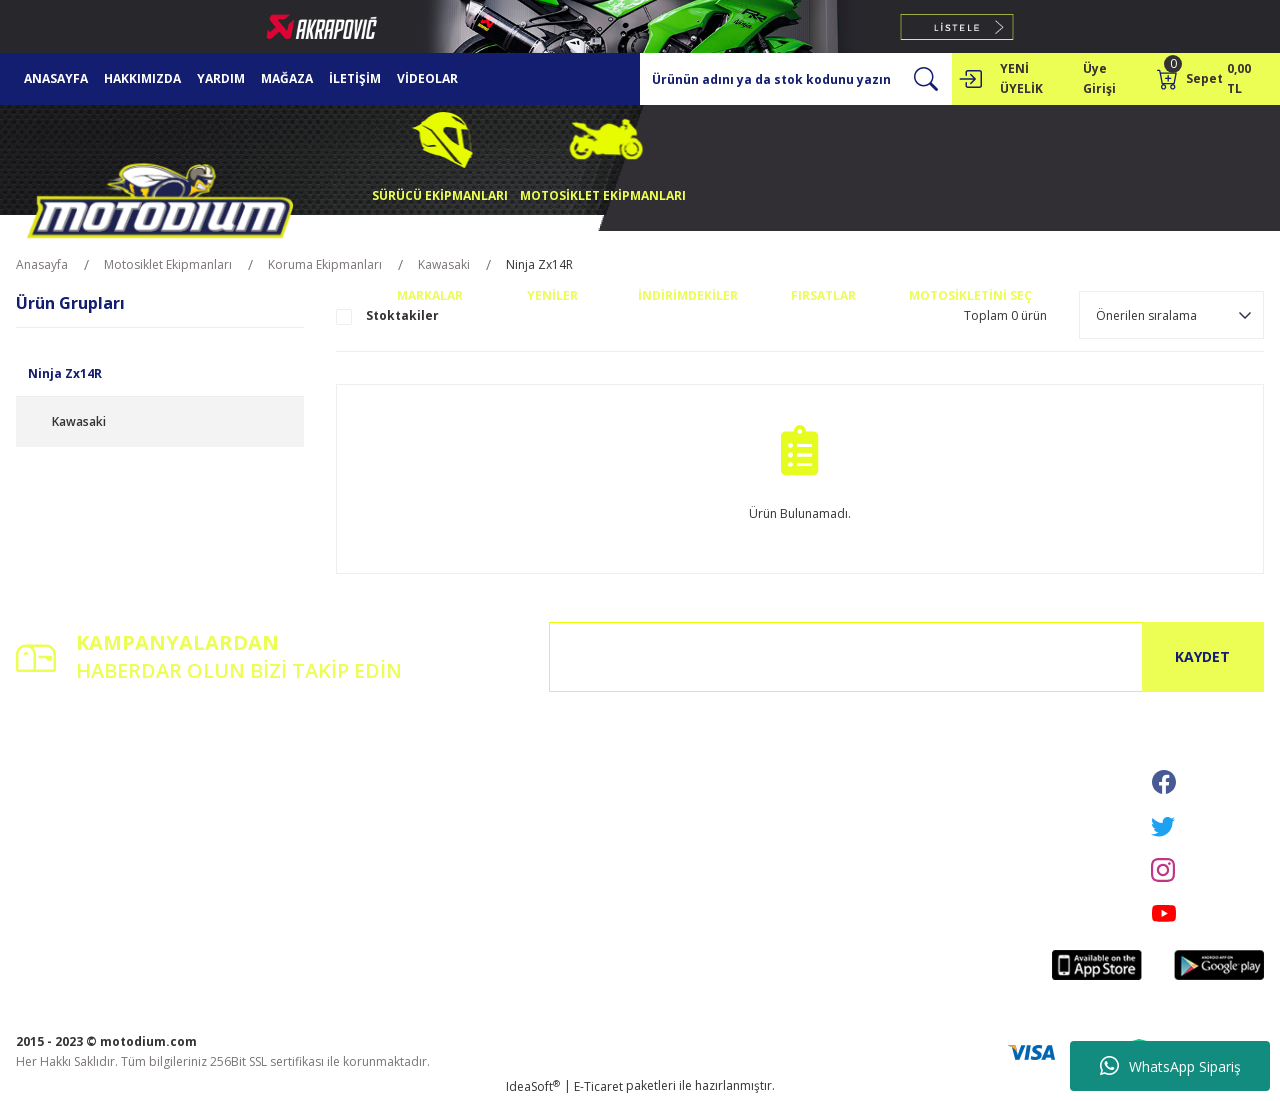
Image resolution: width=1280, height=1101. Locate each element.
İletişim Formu (269, 787)
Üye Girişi (43, 787)
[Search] (796, 79)
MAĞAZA (287, 78)
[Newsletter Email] (906, 657)
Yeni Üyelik (46, 759)
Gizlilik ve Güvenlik (494, 787)
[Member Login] (970, 79)
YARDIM (221, 78)
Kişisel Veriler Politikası (507, 843)
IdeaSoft (533, 1086)
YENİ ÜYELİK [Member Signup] (1021, 78)
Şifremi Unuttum (62, 815)
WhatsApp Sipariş (1170, 1066)
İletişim (249, 759)
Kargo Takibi (264, 843)
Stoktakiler (402, 315)
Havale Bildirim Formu (292, 815)
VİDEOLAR (427, 78)
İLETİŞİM (355, 78)
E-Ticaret (598, 1086)
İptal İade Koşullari (495, 815)
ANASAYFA (56, 78)
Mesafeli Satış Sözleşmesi (514, 759)
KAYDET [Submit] (1202, 656)
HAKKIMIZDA (142, 78)
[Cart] (1210, 79)
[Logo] (160, 205)
